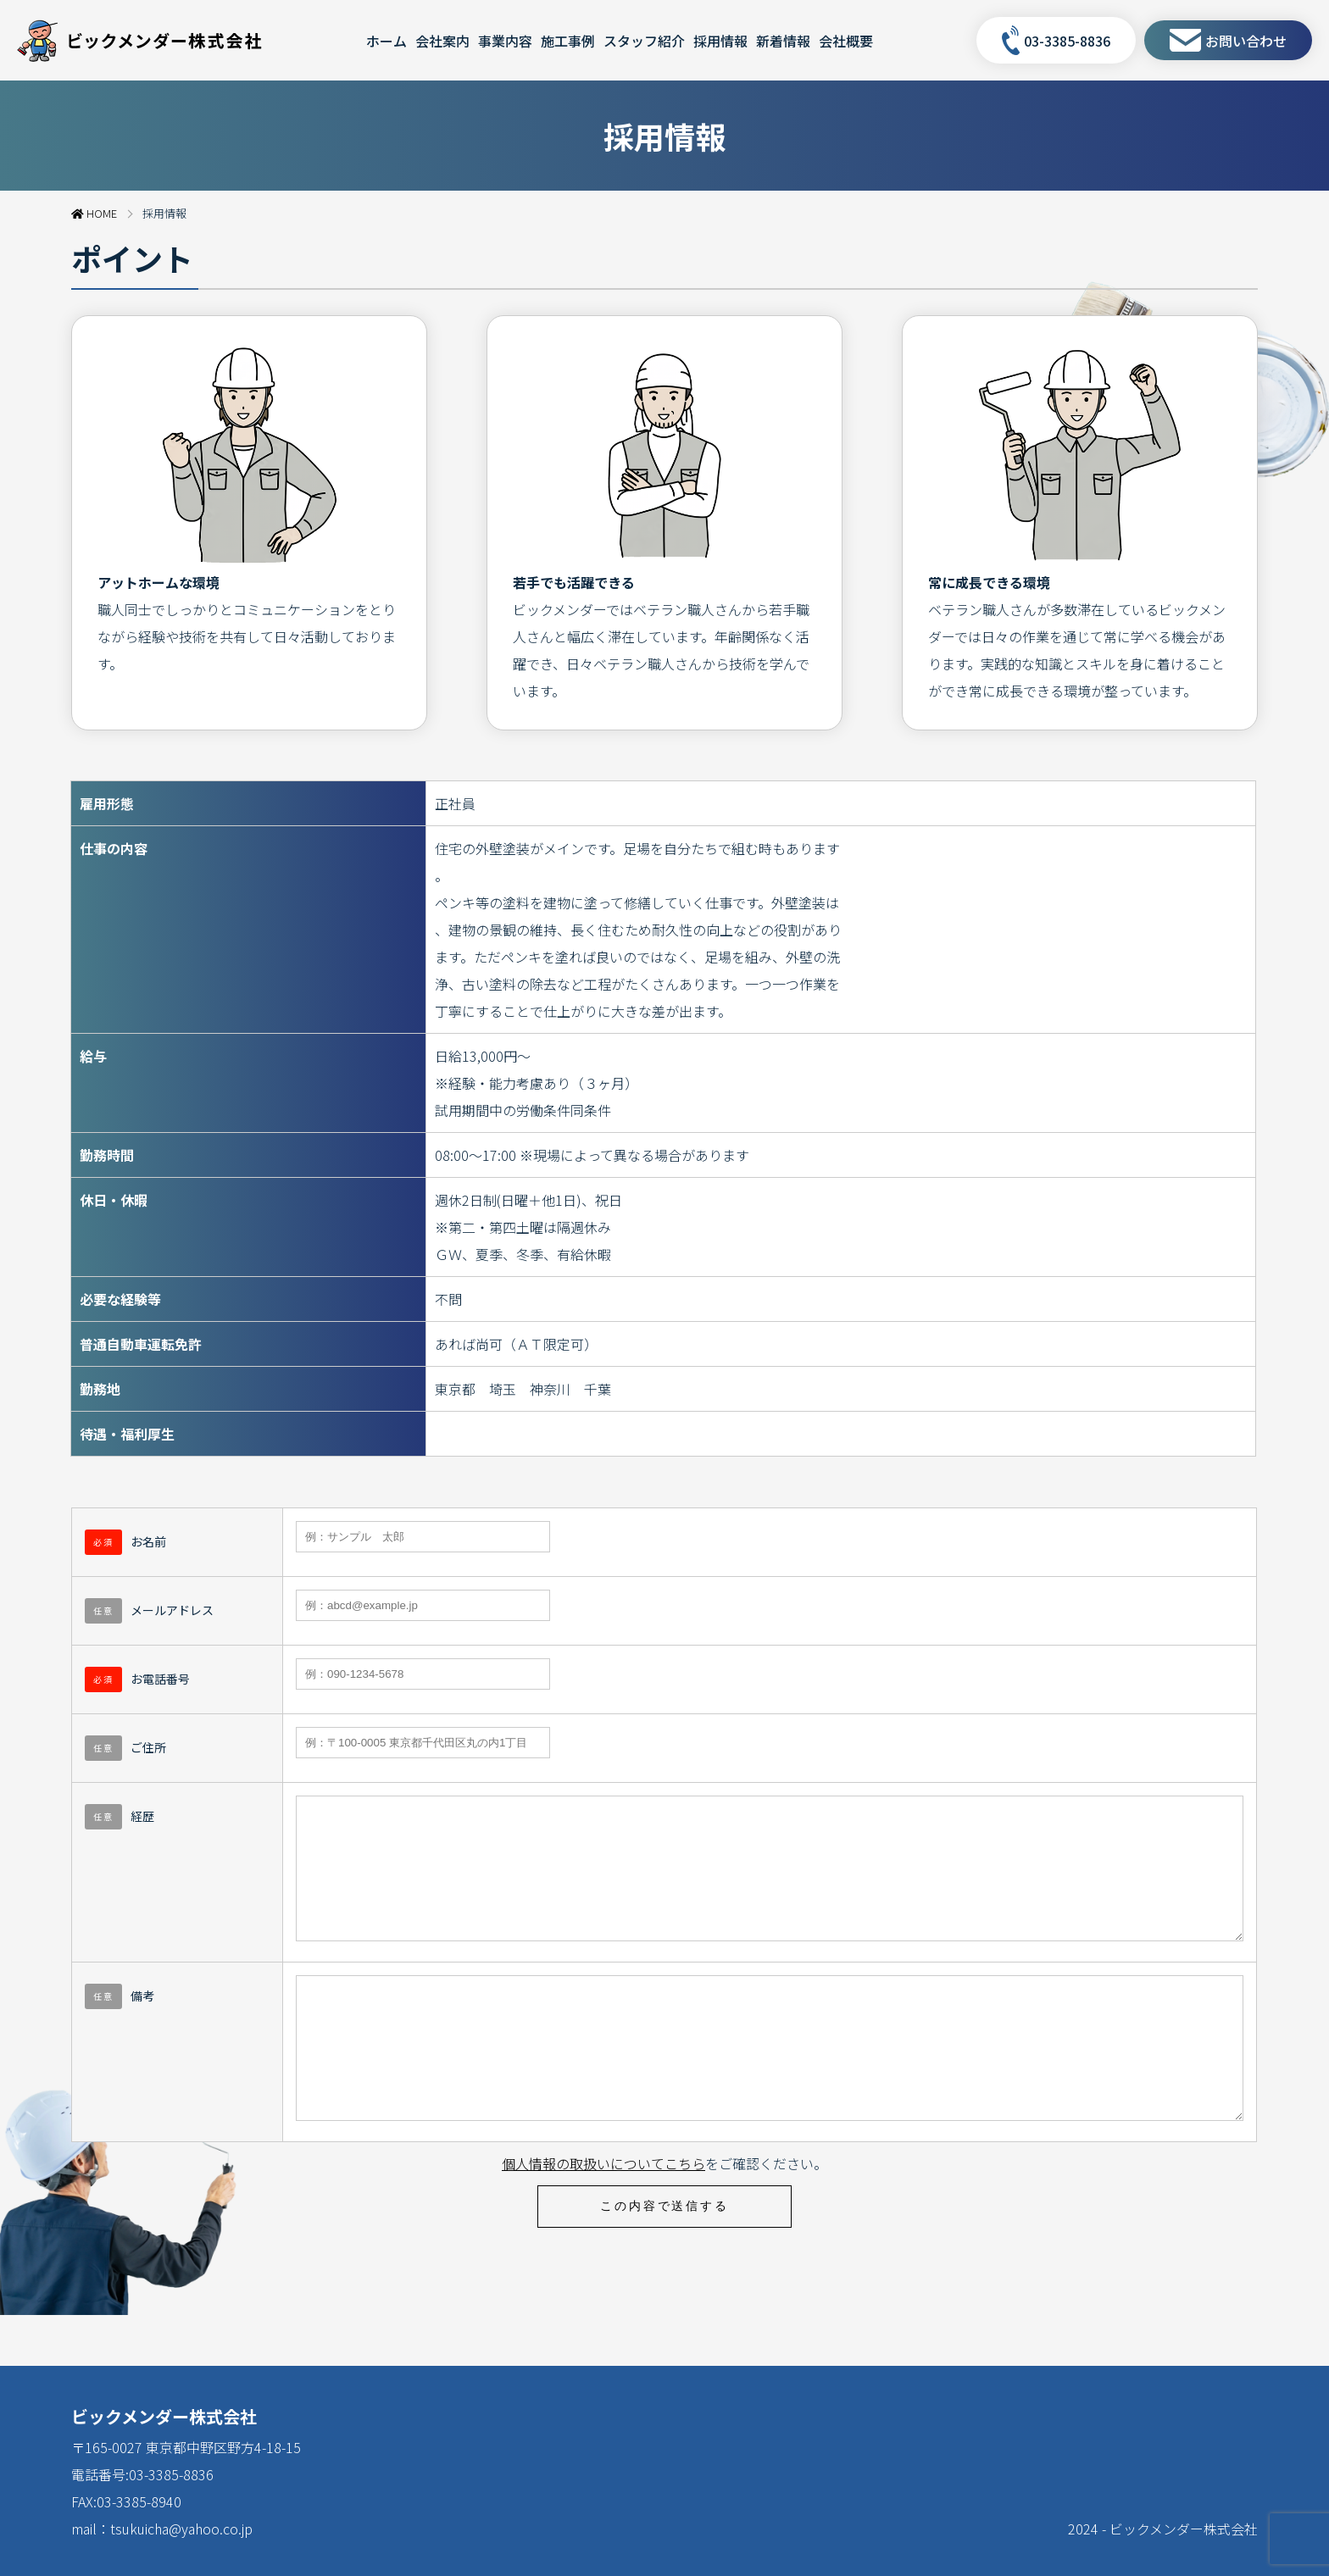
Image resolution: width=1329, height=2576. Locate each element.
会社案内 (442, 41)
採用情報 (720, 41)
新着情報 (783, 41)
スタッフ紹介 (644, 41)
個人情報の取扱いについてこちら (603, 2214)
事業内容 (505, 41)
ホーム (386, 41)
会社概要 (846, 41)
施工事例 (568, 41)
